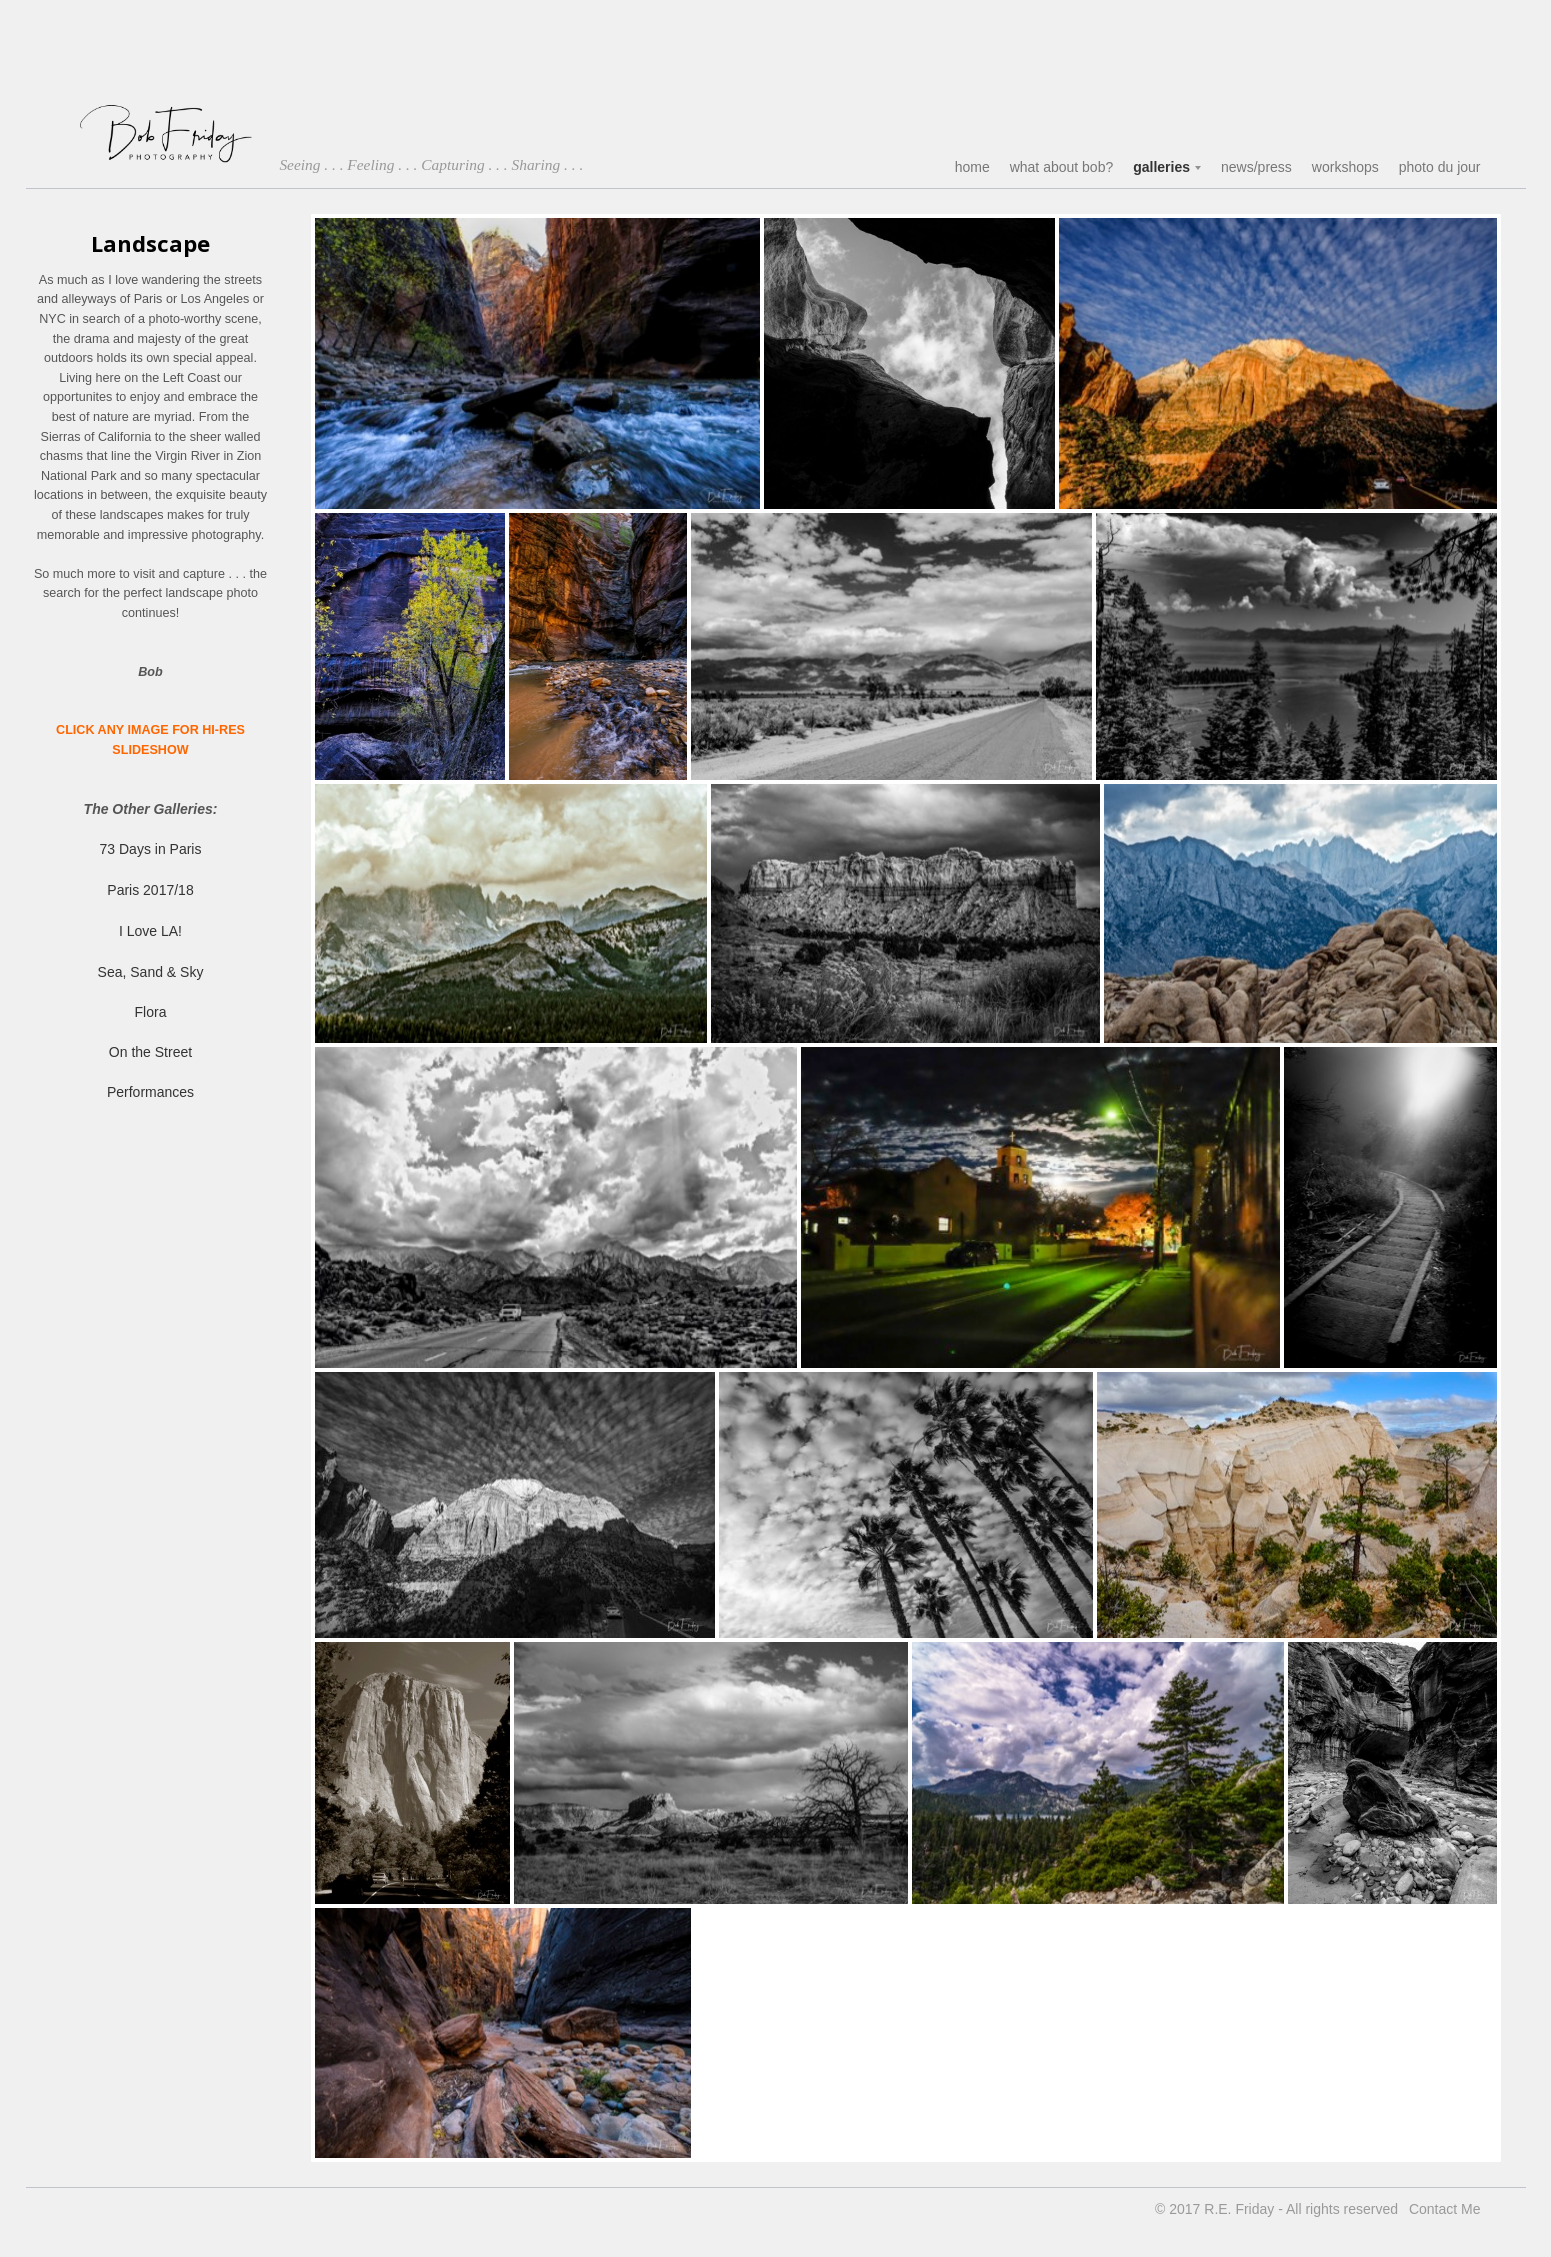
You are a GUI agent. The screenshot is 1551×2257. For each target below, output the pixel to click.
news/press (1256, 167)
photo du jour (1440, 167)
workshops (1345, 167)
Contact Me (1445, 2209)
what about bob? (1062, 167)
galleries (1161, 167)
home (972, 167)
